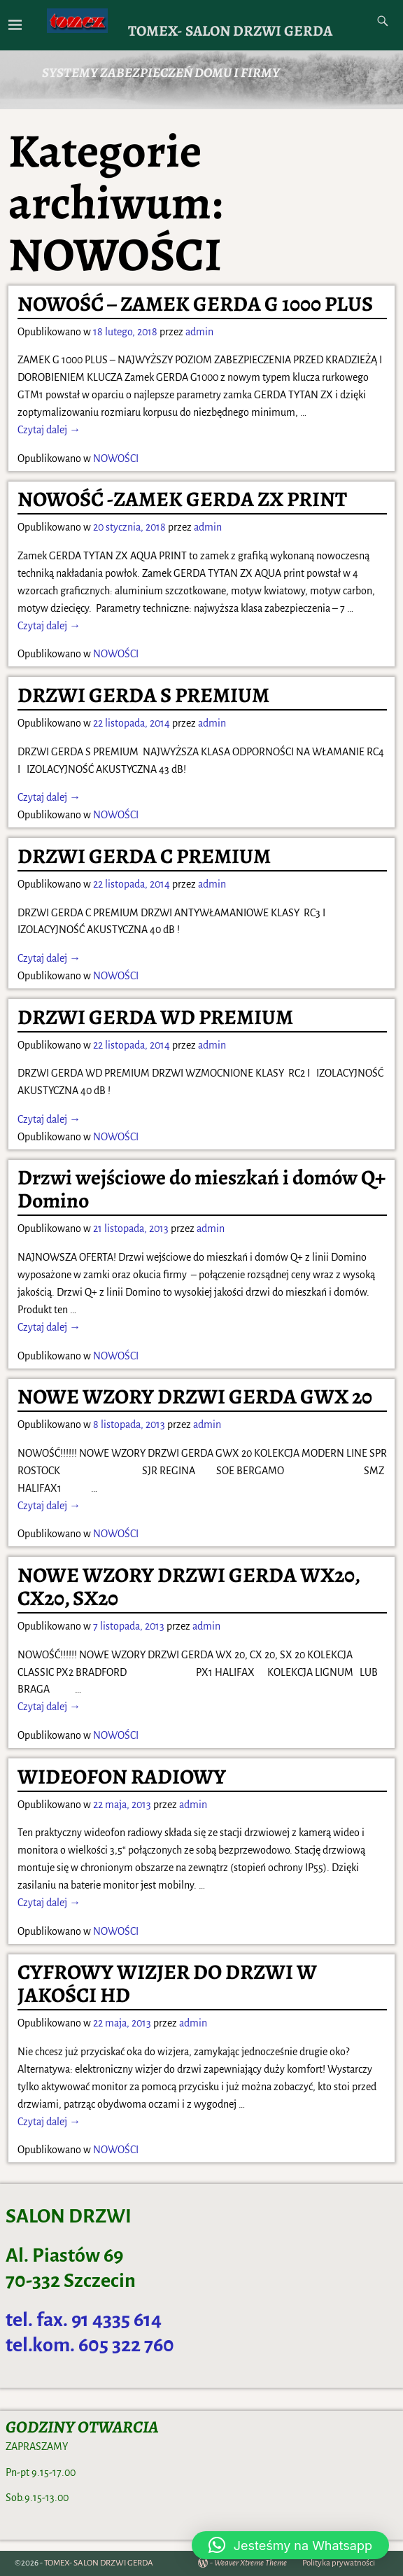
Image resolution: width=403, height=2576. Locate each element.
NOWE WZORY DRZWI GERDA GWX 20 (194, 1396)
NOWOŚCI (116, 458)
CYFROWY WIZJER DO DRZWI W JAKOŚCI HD (167, 1983)
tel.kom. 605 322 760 (90, 2345)
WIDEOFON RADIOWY (121, 1777)
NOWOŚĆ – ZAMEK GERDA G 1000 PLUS (195, 304)
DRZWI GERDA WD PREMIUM (155, 1017)
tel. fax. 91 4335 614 (84, 2319)
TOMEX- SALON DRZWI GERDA (230, 30)
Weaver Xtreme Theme (250, 2563)
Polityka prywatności (338, 2563)
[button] (290, 2545)
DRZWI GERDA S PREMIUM (143, 695)
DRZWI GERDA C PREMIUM (144, 856)
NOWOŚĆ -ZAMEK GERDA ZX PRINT (182, 499)
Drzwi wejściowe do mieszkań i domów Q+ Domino (201, 1188)
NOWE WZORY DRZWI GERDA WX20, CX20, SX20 (188, 1586)
